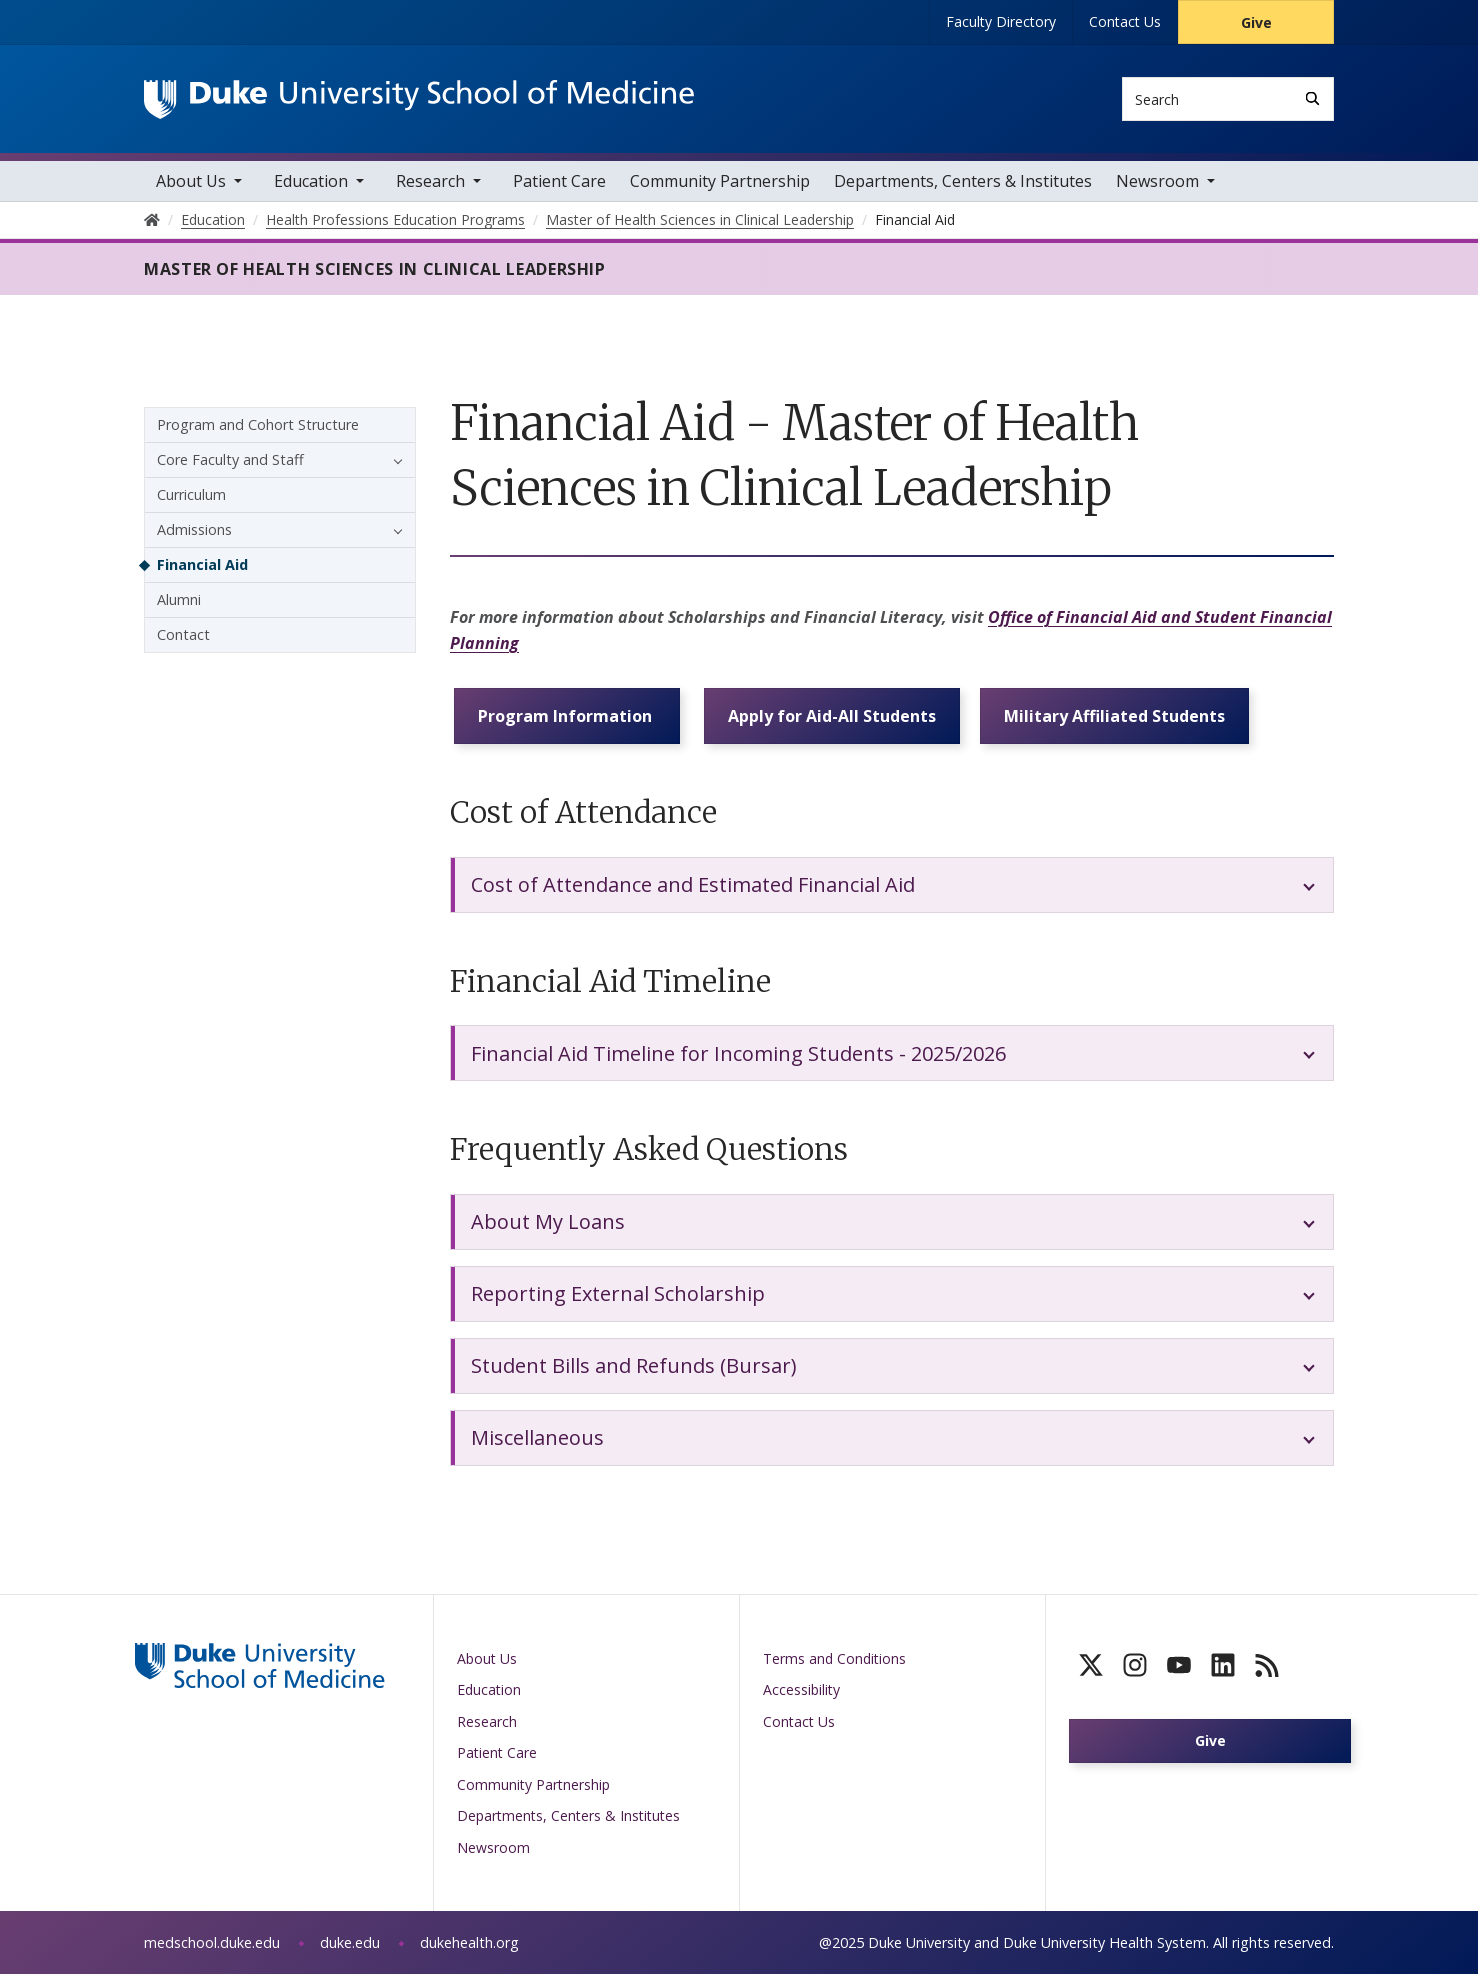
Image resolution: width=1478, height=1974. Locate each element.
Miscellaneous (537, 1437)
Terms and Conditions (834, 1658)
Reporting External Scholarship (618, 1293)
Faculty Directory (1001, 21)
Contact (183, 634)
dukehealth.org (469, 1942)
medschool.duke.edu (212, 1942)
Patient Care (559, 181)
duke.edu (350, 1942)
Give (1256, 22)
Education (311, 181)
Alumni (179, 599)
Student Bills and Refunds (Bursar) (634, 1365)
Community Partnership (720, 181)
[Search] (1312, 98)
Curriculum (191, 494)
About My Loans (548, 1221)
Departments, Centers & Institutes (963, 181)
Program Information (567, 716)
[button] (393, 460)
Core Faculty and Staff (230, 459)
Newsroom (1157, 181)
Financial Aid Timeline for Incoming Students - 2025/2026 (738, 1053)
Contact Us (1125, 21)
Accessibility (801, 1689)
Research (430, 181)
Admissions (194, 529)
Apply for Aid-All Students (832, 716)
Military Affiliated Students (1114, 716)
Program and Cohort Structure (258, 424)
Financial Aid (202, 564)
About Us (191, 181)
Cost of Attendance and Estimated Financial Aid (693, 884)
